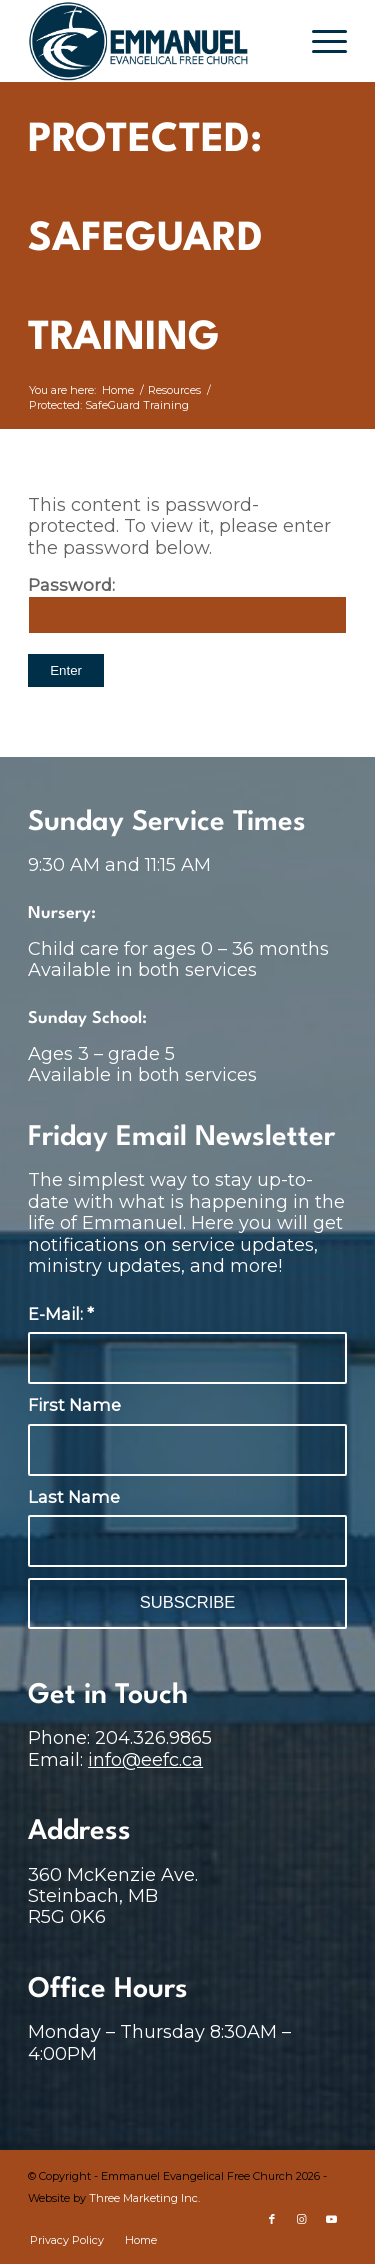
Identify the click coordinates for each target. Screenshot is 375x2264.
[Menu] (319, 41)
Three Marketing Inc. (144, 2198)
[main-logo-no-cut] (155, 41)
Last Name (74, 1497)
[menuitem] (319, 41)
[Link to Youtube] (332, 2219)
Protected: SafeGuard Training (145, 239)
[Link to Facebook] (272, 2219)
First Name (74, 1405)
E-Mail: (61, 1314)
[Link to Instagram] (302, 2219)
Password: (187, 604)
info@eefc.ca (145, 1760)
